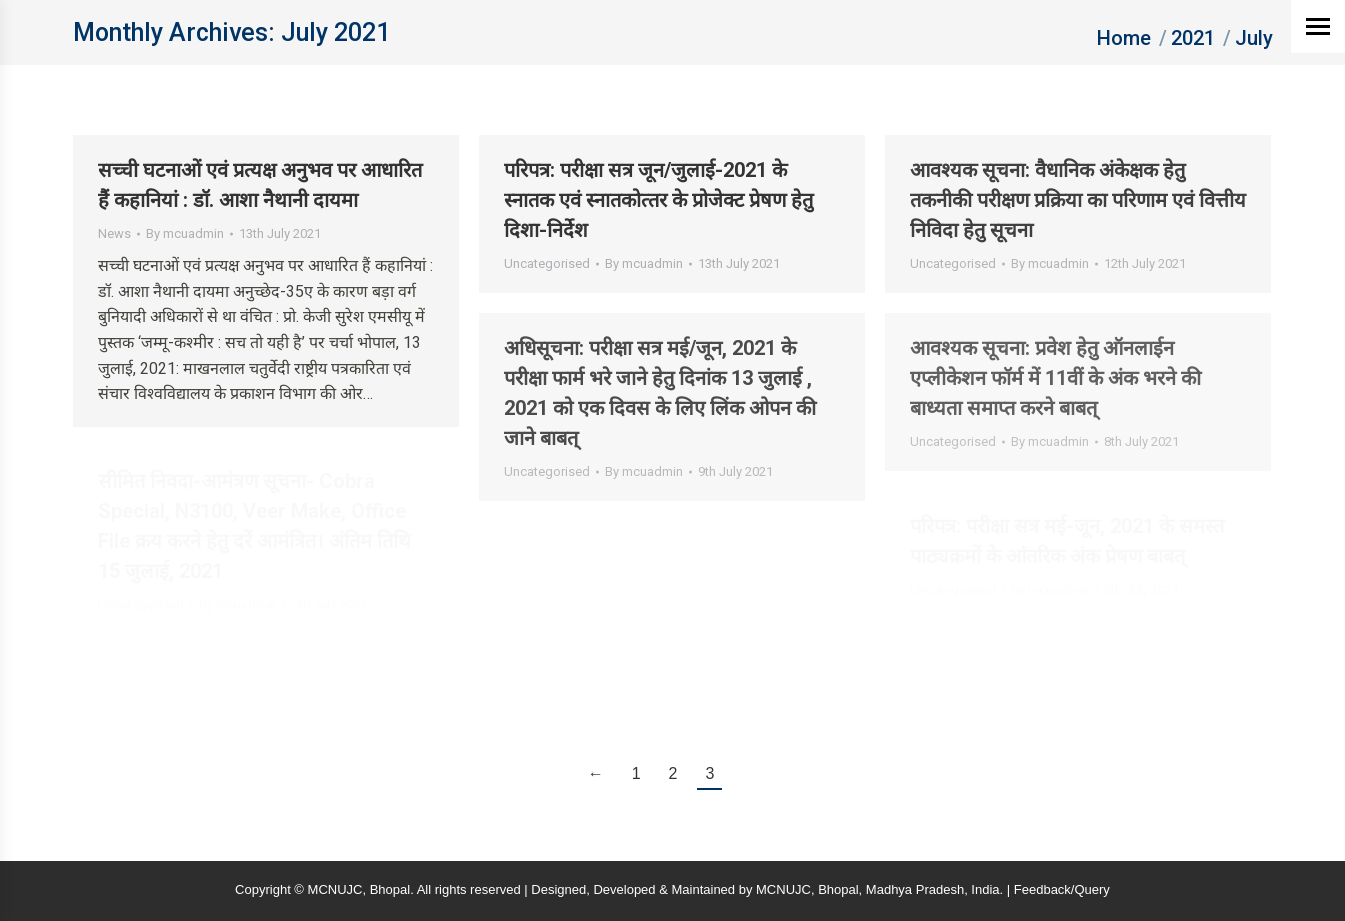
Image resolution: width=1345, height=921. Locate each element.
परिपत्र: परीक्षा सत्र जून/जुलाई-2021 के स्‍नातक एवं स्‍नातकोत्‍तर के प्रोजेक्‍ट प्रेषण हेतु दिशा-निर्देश (658, 200)
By (185, 233)
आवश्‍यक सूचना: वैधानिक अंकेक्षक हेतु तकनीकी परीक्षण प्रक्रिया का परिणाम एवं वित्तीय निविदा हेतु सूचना (1078, 200)
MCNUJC (783, 889)
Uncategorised (547, 263)
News (114, 233)
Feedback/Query (1062, 889)
